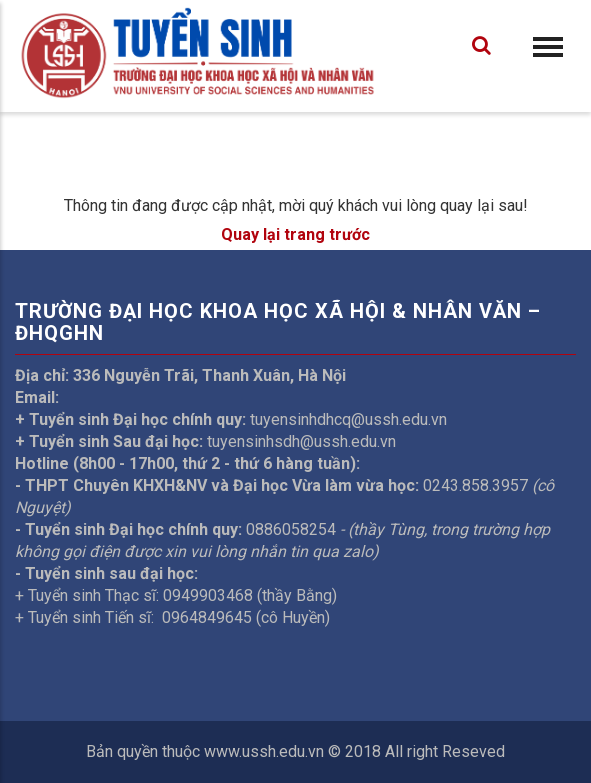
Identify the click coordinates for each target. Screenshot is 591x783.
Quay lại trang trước (295, 234)
